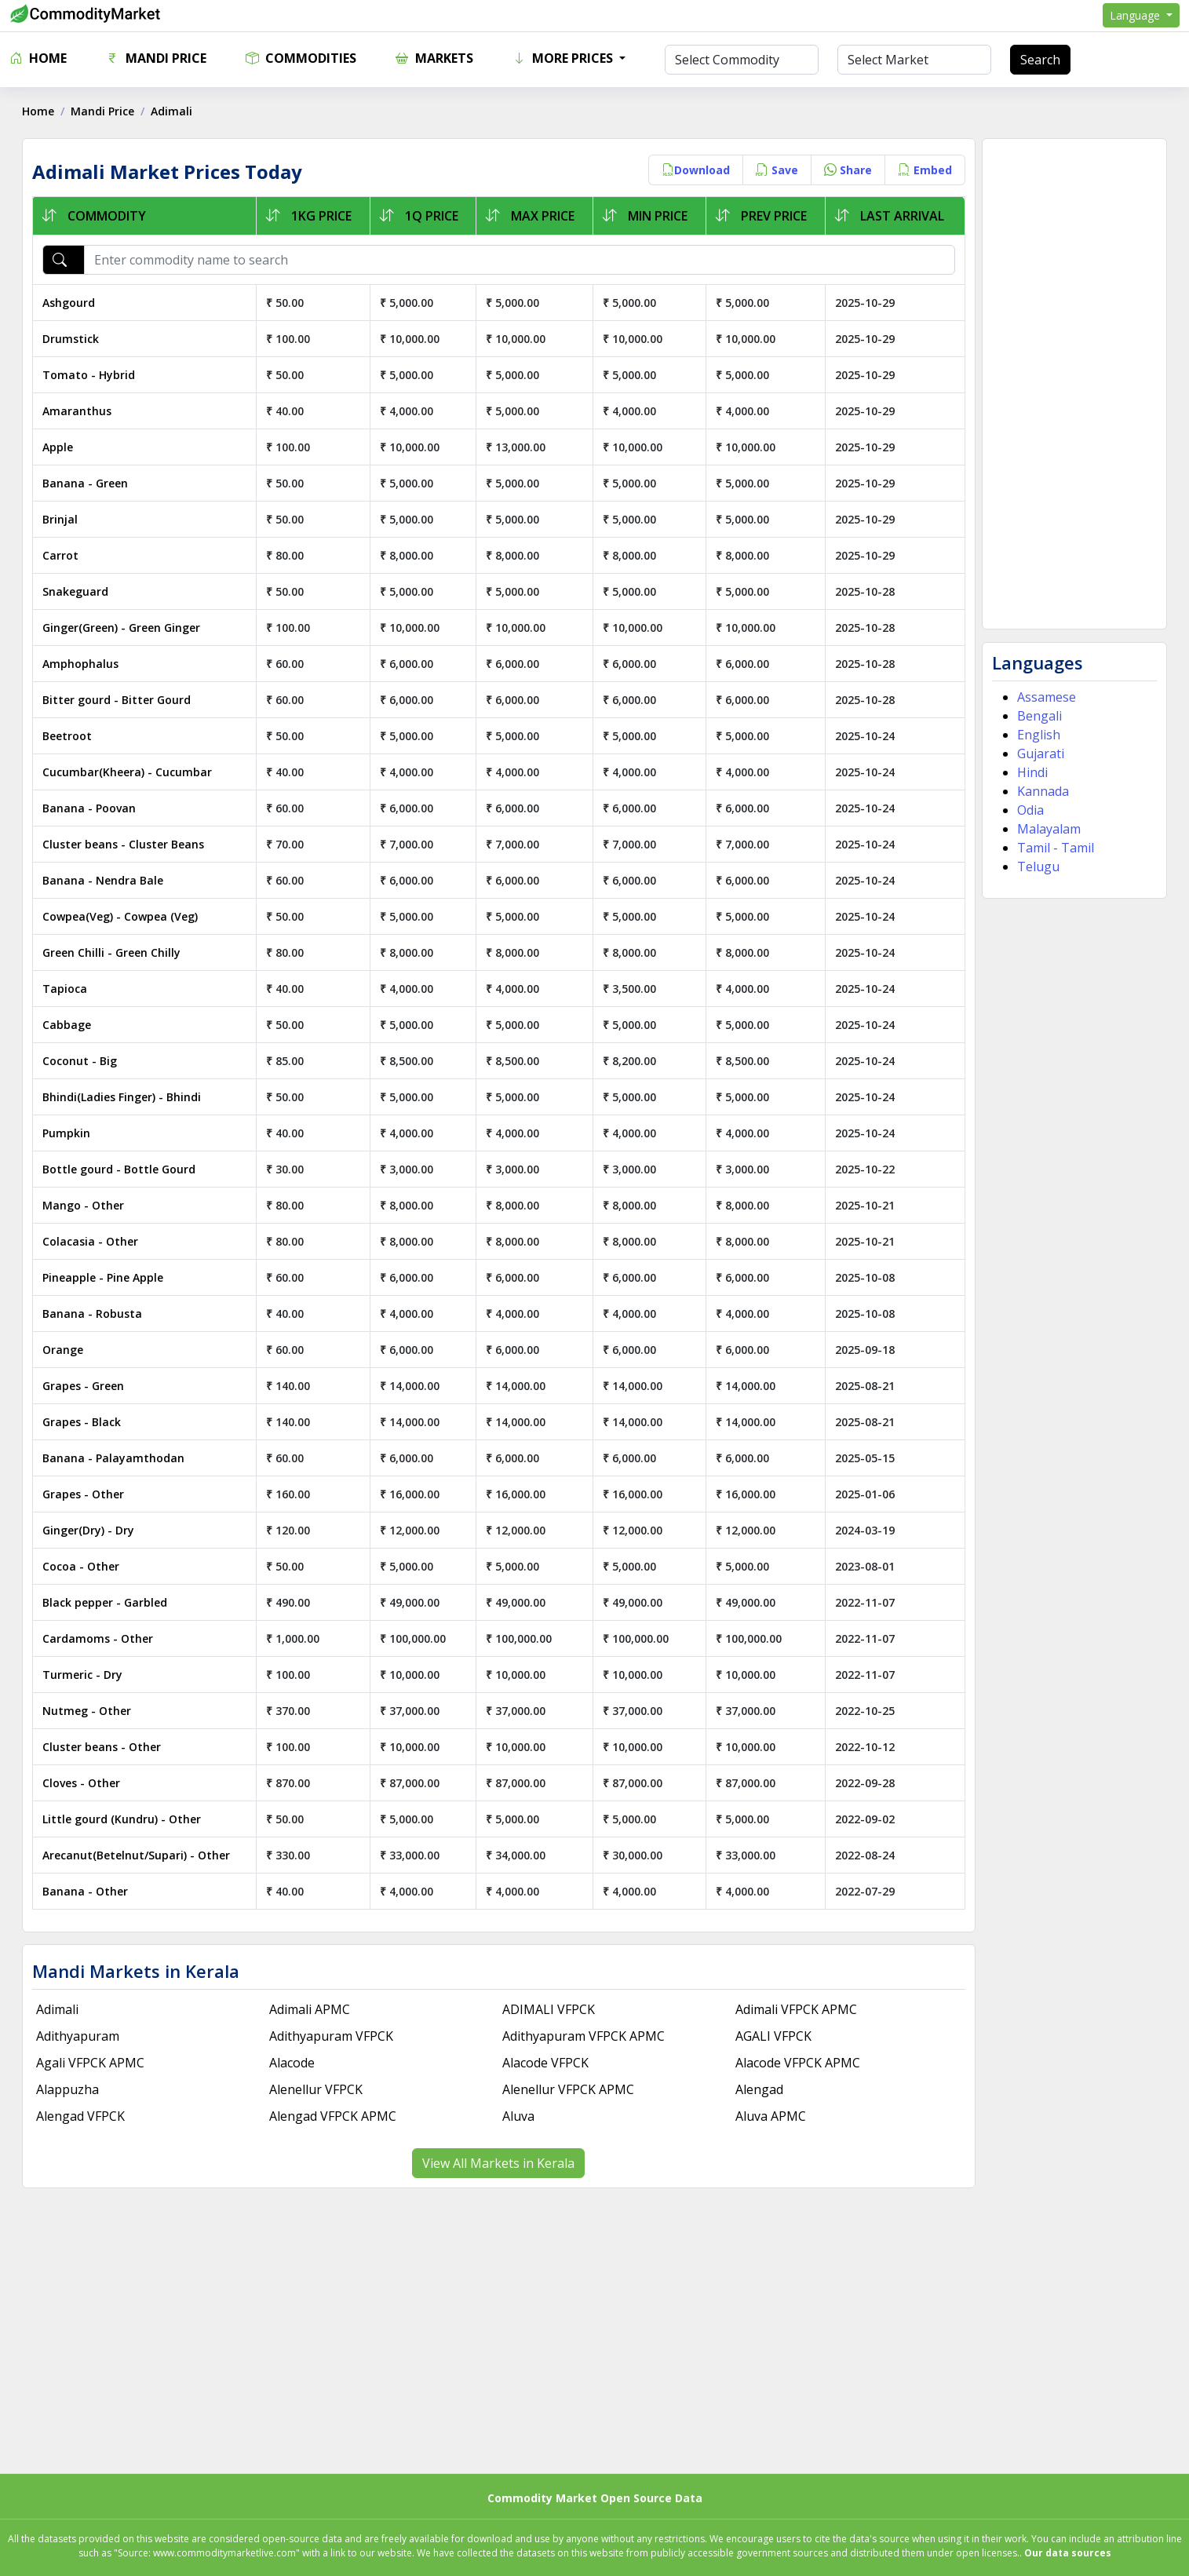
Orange (64, 1349)
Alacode (292, 2062)
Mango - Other (85, 1205)
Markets (434, 58)
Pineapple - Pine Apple (104, 1277)
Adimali (59, 2009)
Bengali (1038, 715)
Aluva (519, 2116)
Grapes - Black (83, 1421)
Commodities (301, 58)
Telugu (1037, 866)
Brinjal (61, 519)
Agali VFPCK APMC (92, 2062)
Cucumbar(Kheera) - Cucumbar (128, 771)
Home (38, 58)
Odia (1029, 810)
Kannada (1041, 791)
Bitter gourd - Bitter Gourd (118, 699)
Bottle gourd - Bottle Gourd (120, 1169)
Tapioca (66, 988)
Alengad (759, 2089)
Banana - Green (86, 483)
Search (1040, 59)
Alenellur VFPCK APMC (569, 2089)
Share (846, 169)
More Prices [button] (564, 58)
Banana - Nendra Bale (104, 880)
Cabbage (68, 1024)
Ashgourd (70, 302)
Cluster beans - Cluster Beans (125, 844)
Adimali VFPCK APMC (796, 2009)
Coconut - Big (81, 1060)
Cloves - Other (83, 1782)
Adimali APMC (310, 2009)
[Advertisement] (1072, 383)
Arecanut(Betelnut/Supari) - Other (138, 1855)
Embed (923, 169)
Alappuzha (69, 2089)
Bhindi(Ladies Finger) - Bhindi (123, 1096)
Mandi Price (156, 58)
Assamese (1045, 697)
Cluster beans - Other (103, 1746)
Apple (59, 447)
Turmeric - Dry (84, 1674)
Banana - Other (86, 1891)
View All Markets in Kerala (499, 2163)
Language (1136, 15)
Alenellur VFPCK (316, 2089)
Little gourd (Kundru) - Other (123, 1819)
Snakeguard (77, 591)
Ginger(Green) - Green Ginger (123, 627)
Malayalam (1047, 828)
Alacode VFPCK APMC (797, 2062)
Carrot (62, 555)
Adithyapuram (79, 2036)
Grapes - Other (85, 1494)
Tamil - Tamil (1054, 847)
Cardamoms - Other (99, 1638)
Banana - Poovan (90, 808)
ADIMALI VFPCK (549, 2009)
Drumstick (72, 338)
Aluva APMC (770, 2116)
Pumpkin (68, 1133)
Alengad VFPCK (82, 2116)
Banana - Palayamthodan (115, 1457)
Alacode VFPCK (546, 2062)
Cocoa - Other (82, 1566)
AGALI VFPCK (773, 2036)
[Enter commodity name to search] (520, 260)
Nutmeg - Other (88, 1710)
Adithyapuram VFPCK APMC (584, 2036)
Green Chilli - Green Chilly (113, 952)
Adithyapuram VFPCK (332, 2036)
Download (694, 169)
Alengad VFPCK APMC (333, 2116)
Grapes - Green (85, 1385)
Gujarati (1039, 753)
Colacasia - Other (92, 1241)
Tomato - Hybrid (90, 374)
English (1037, 734)
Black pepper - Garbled (106, 1602)
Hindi (1031, 772)
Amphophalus (82, 663)
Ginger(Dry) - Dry (90, 1530)
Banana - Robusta (94, 1313)
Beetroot (68, 735)
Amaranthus (78, 410)
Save (775, 169)
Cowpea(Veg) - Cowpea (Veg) (121, 916)
